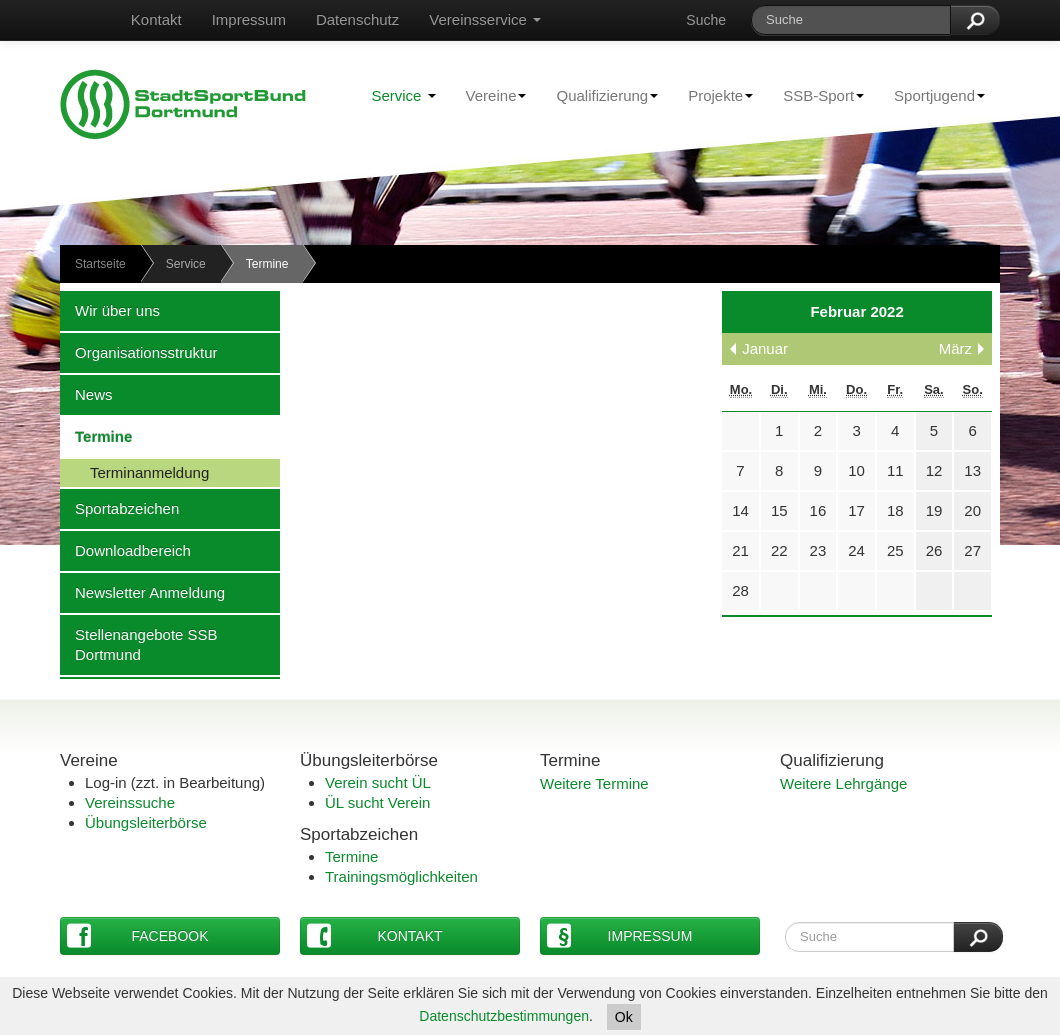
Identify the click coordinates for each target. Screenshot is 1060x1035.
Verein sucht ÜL (378, 782)
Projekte (713, 95)
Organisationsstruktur (139, 352)
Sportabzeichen (119, 508)
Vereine (489, 95)
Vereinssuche (130, 802)
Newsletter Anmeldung (142, 592)
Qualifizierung (599, 95)
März (955, 348)
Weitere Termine (594, 783)
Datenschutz (357, 19)
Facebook (138, 935)
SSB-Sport (816, 95)
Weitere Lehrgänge (843, 783)
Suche (706, 20)
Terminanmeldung (134, 472)
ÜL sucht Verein (377, 802)
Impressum (249, 19)
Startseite (100, 264)
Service (403, 95)
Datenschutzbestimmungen (504, 1016)
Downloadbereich (125, 550)
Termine (96, 436)
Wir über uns (110, 310)
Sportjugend (932, 95)
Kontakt (156, 19)
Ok (624, 1017)
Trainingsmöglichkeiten (401, 876)
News (86, 394)
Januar (765, 348)
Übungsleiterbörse (146, 822)
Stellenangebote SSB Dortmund (139, 644)
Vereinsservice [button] (485, 19)
